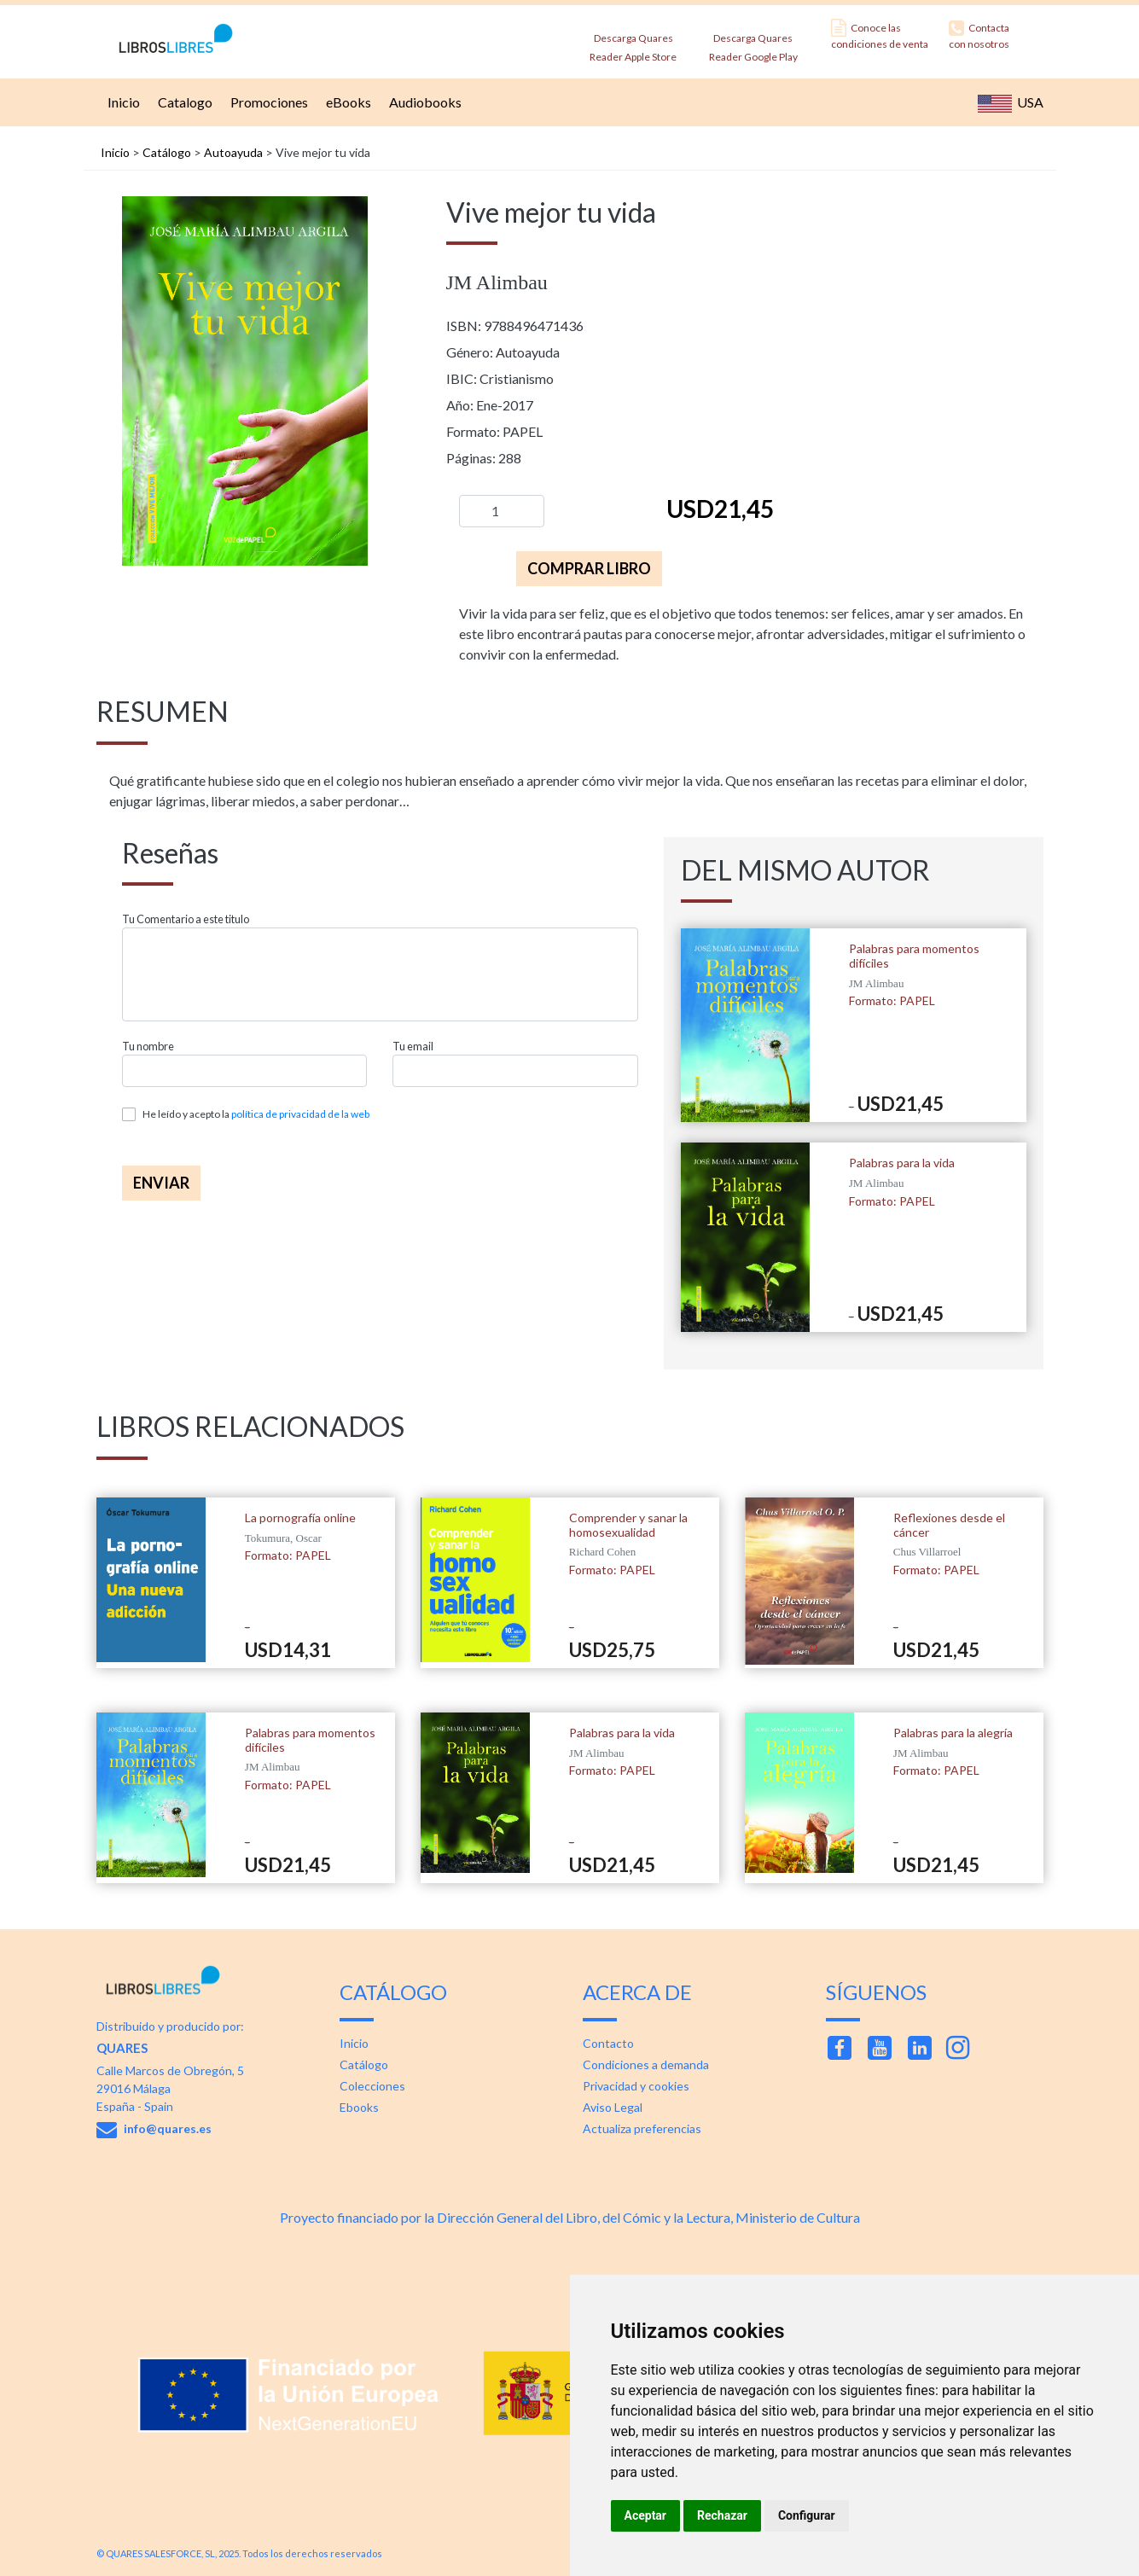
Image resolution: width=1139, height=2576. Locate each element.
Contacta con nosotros (979, 34)
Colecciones (372, 2086)
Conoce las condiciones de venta (879, 34)
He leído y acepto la (255, 1114)
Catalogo (183, 102)
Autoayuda (233, 152)
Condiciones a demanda (646, 2064)
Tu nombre (148, 1046)
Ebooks (359, 2107)
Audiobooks (423, 102)
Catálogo (166, 152)
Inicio (121, 102)
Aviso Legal (612, 2107)
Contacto (608, 2043)
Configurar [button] (806, 2515)
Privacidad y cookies (636, 2086)
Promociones (267, 102)
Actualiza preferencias (642, 2128)
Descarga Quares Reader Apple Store (633, 42)
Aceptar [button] (646, 2515)
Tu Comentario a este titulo (185, 919)
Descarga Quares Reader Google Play (753, 42)
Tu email (412, 1046)
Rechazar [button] (722, 2515)
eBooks (346, 102)
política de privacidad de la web (300, 1114)
